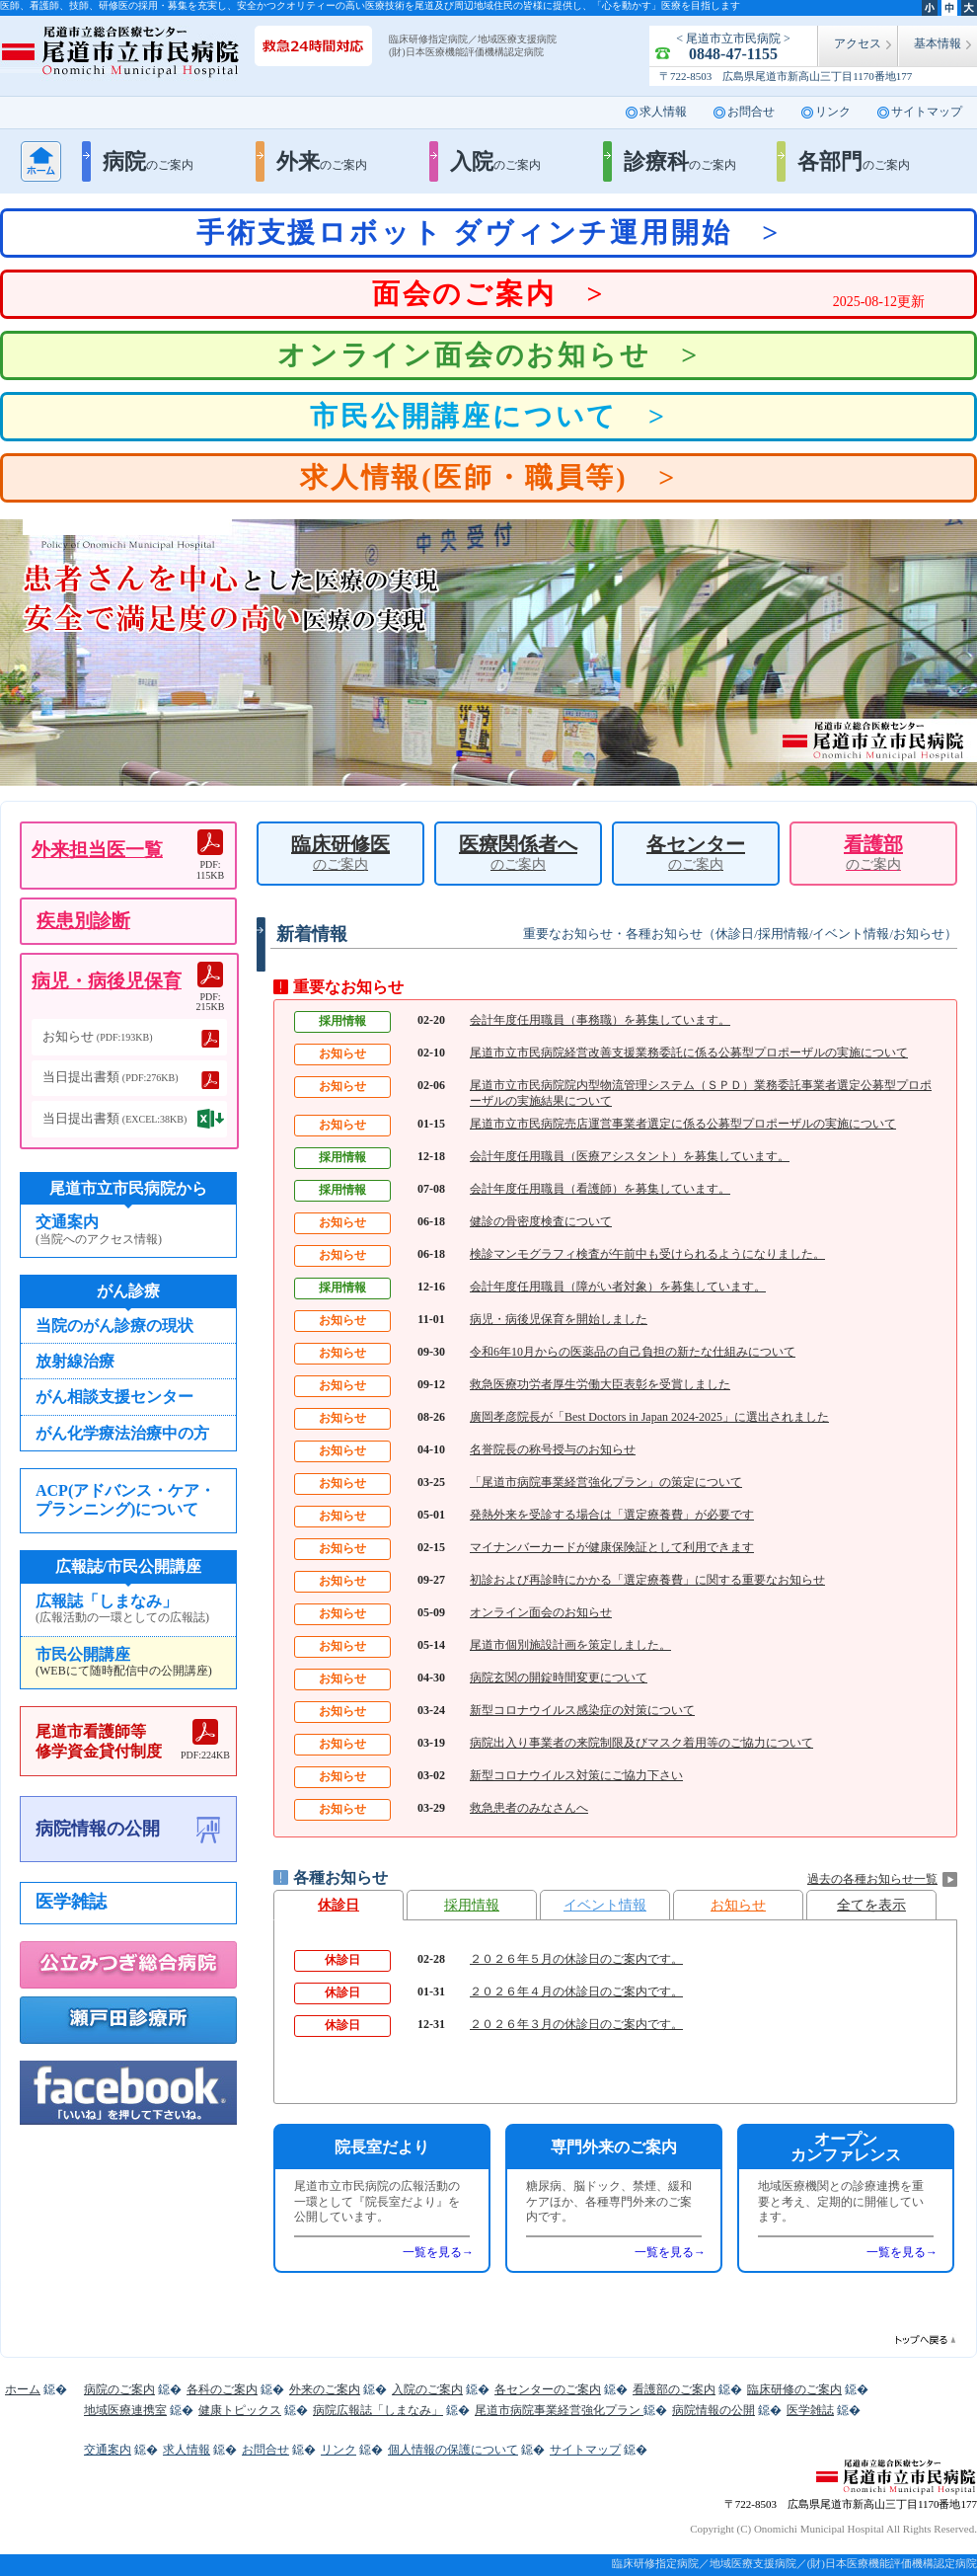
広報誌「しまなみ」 (128, 1609)
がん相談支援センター (114, 1396)
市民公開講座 (128, 1662)
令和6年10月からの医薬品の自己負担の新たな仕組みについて (632, 1352)
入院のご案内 (427, 2389)
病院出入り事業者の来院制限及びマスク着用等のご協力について (641, 1743)
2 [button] (488, 753)
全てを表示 (871, 1905)
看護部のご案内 (674, 2389)
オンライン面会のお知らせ (541, 1612)
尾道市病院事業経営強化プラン (559, 2410)
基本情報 (937, 43)
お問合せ (751, 111)
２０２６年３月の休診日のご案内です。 (576, 2024)
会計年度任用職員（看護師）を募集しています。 (600, 1189)
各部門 (853, 161)
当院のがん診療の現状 (114, 1325)
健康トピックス (239, 2410)
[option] (488, 652)
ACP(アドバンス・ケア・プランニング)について (125, 1500)
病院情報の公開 (98, 1828)
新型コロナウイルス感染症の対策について (582, 1710)
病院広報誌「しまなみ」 (378, 2410)
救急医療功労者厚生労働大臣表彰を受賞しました (600, 1384)
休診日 (338, 1905)
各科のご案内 (222, 2389)
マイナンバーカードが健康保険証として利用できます (612, 1547)
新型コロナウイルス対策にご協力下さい (576, 1775)
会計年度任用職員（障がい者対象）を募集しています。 (618, 1286)
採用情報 (471, 1905)
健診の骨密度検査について (541, 1221)
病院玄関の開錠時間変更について (558, 1677)
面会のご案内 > (648, 297)
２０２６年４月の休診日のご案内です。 (576, 1991)
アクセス (857, 43)
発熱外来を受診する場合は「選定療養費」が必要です (612, 1515)
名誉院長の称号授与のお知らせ (553, 1449)
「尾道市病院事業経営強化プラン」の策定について (606, 1482)
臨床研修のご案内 (794, 2389)
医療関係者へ (518, 853)
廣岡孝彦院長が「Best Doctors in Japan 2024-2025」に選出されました (649, 1417)
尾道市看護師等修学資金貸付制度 (133, 1740)
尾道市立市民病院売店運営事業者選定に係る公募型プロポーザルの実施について (683, 1124)
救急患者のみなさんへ (529, 1808)
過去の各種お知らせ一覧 (872, 1879)
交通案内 (128, 1230)
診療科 (680, 161)
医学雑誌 (71, 1902)
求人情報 (663, 111)
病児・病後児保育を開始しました (558, 1319)
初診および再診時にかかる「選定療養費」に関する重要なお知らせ (647, 1580)
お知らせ (738, 1905)
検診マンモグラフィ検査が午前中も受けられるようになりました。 (647, 1254)
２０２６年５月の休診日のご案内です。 (576, 1959)
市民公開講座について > (488, 416)
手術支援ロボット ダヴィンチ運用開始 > (488, 232)
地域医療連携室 (125, 2410)
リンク (833, 111)
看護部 (873, 853)
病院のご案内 (119, 2389)
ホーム (41, 161)
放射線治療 (75, 1361)
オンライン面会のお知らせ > (488, 355)
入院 (495, 161)
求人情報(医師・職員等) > (488, 477)
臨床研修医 (340, 853)
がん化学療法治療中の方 (122, 1433)
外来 (321, 161)
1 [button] (459, 753)
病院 (148, 161)
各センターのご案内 (547, 2389)
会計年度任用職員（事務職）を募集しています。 (600, 1020)
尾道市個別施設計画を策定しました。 (570, 1645)
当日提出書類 (110, 1077)
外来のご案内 (324, 2389)
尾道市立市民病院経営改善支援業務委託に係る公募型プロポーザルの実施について (689, 1052)
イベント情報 (605, 1905)
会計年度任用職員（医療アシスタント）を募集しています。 (629, 1156)
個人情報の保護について (453, 2450)
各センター (696, 853)
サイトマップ (926, 111)
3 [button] (518, 753)
